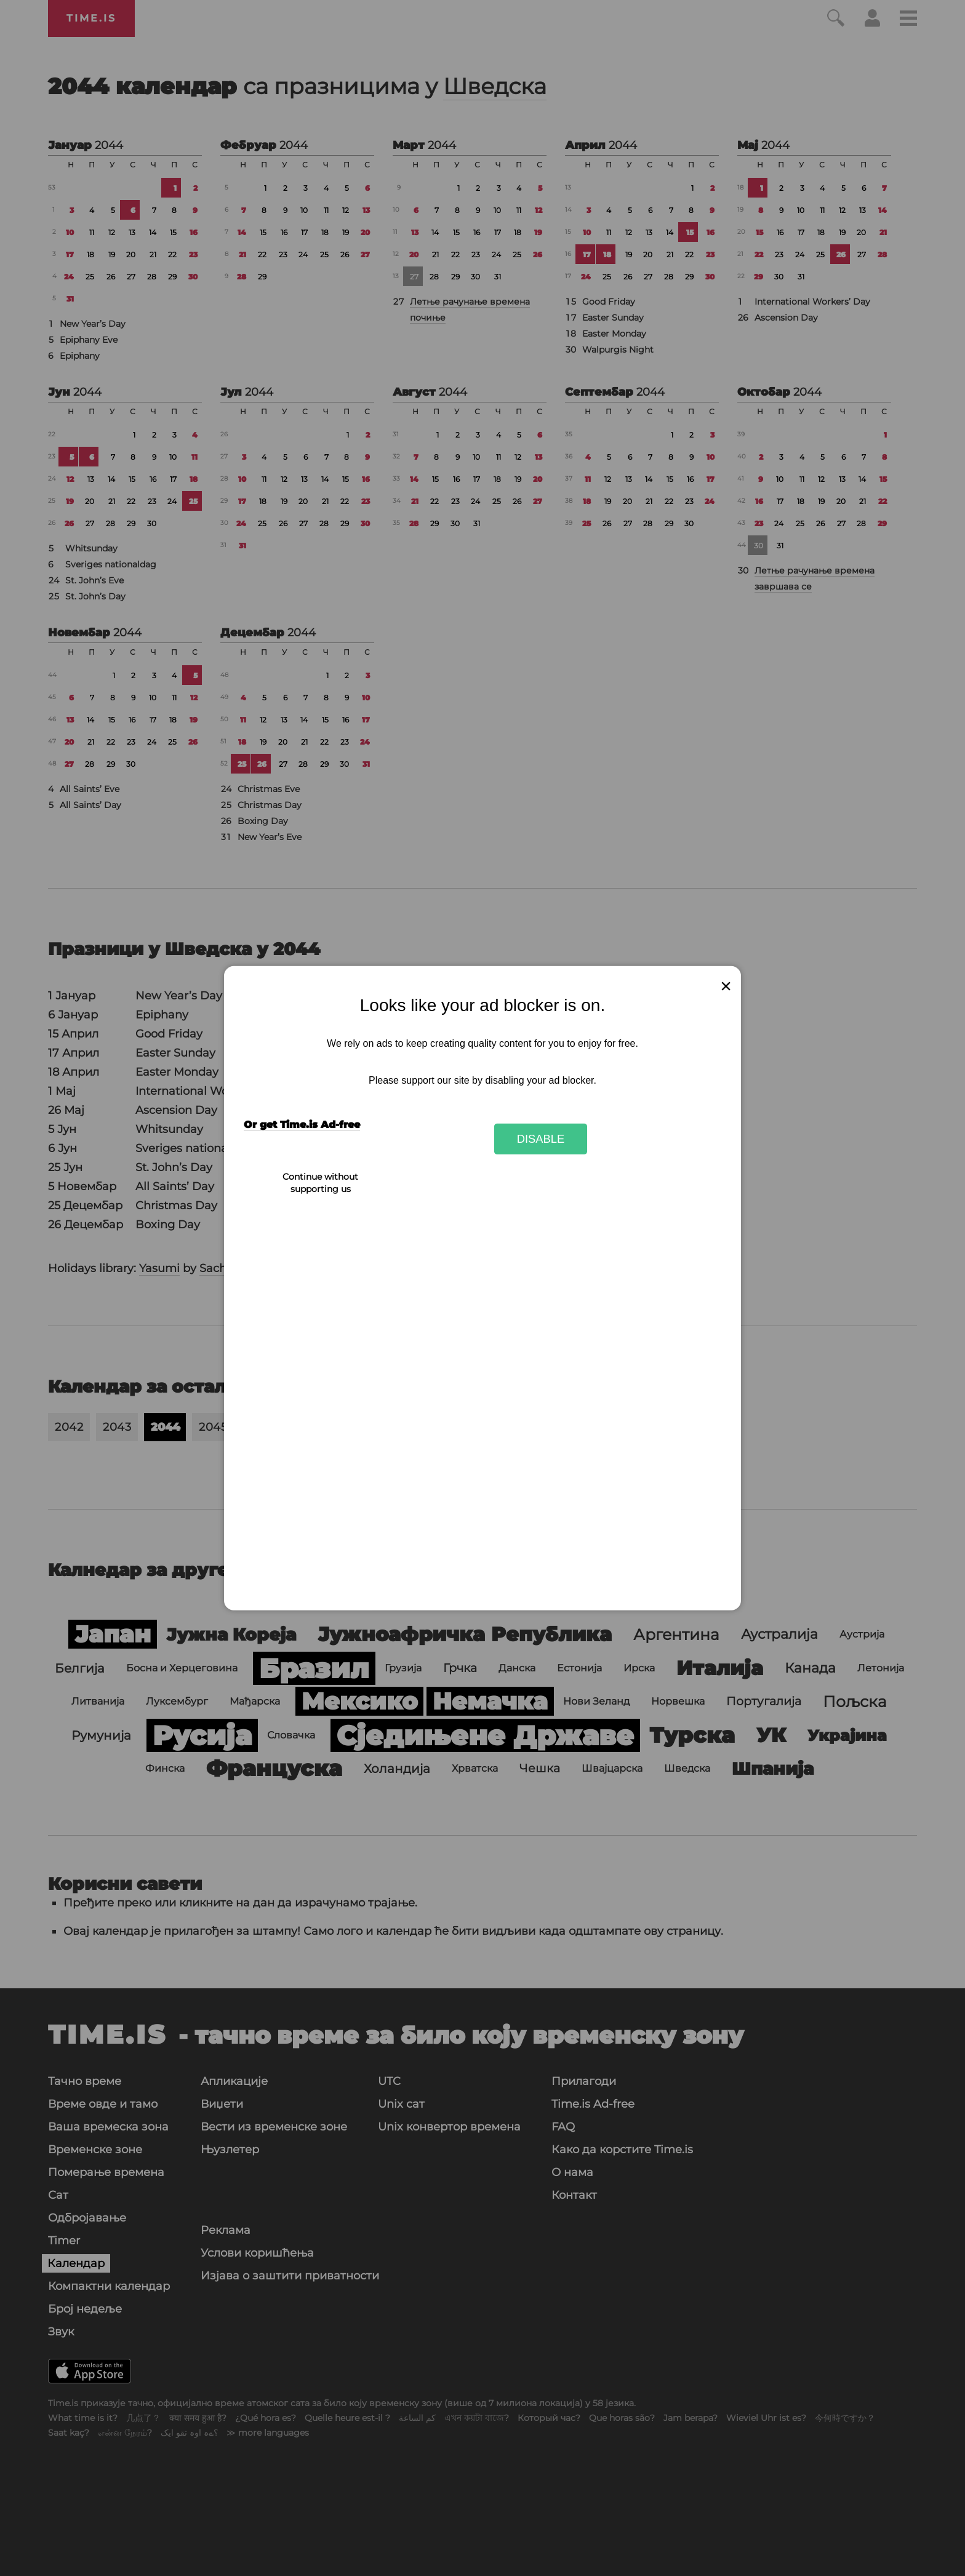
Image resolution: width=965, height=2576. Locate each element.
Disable (541, 1138)
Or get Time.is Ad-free (302, 1124)
